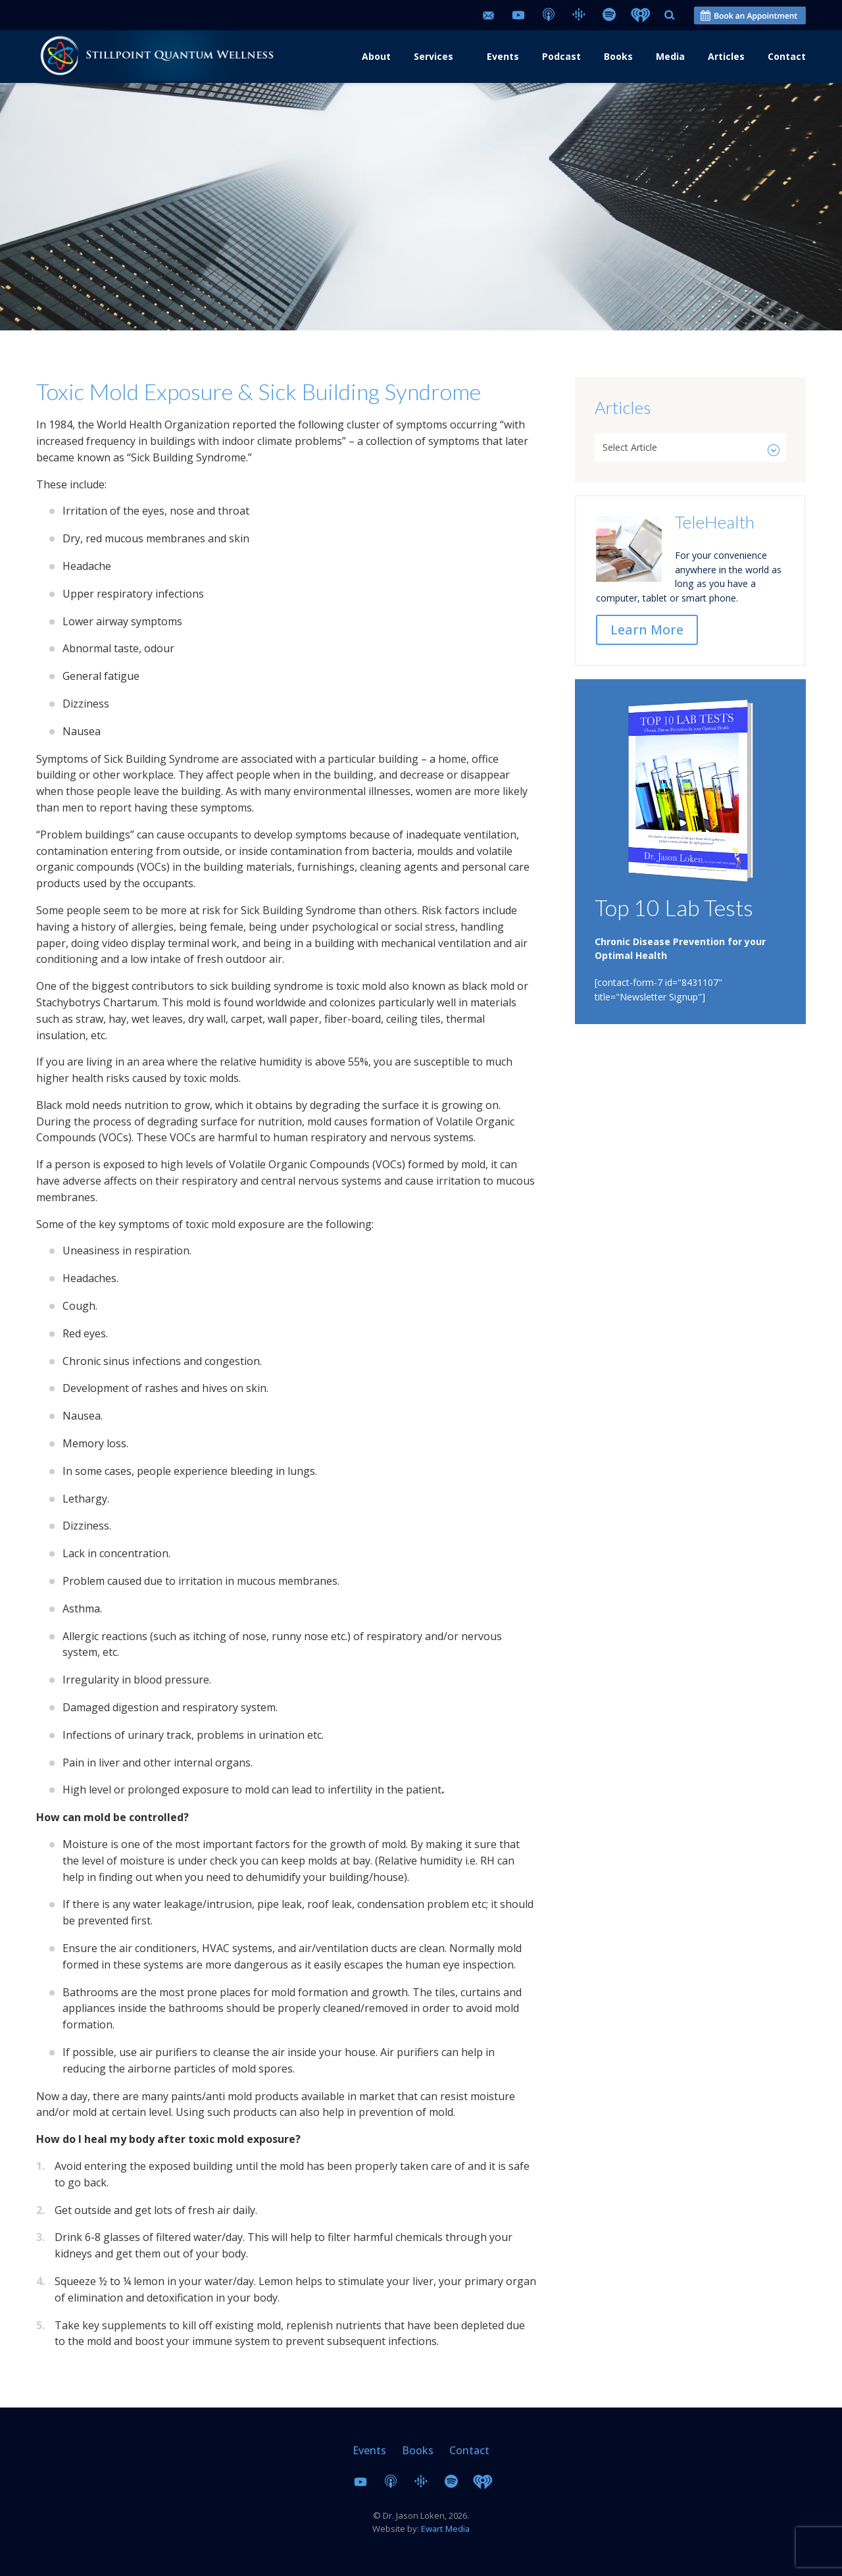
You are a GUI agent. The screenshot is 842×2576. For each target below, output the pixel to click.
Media (670, 56)
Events (503, 56)
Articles (726, 56)
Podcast (561, 56)
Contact (787, 56)
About (376, 56)
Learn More (646, 629)
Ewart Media (445, 2529)
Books (618, 56)
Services (433, 56)
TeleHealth (715, 521)
